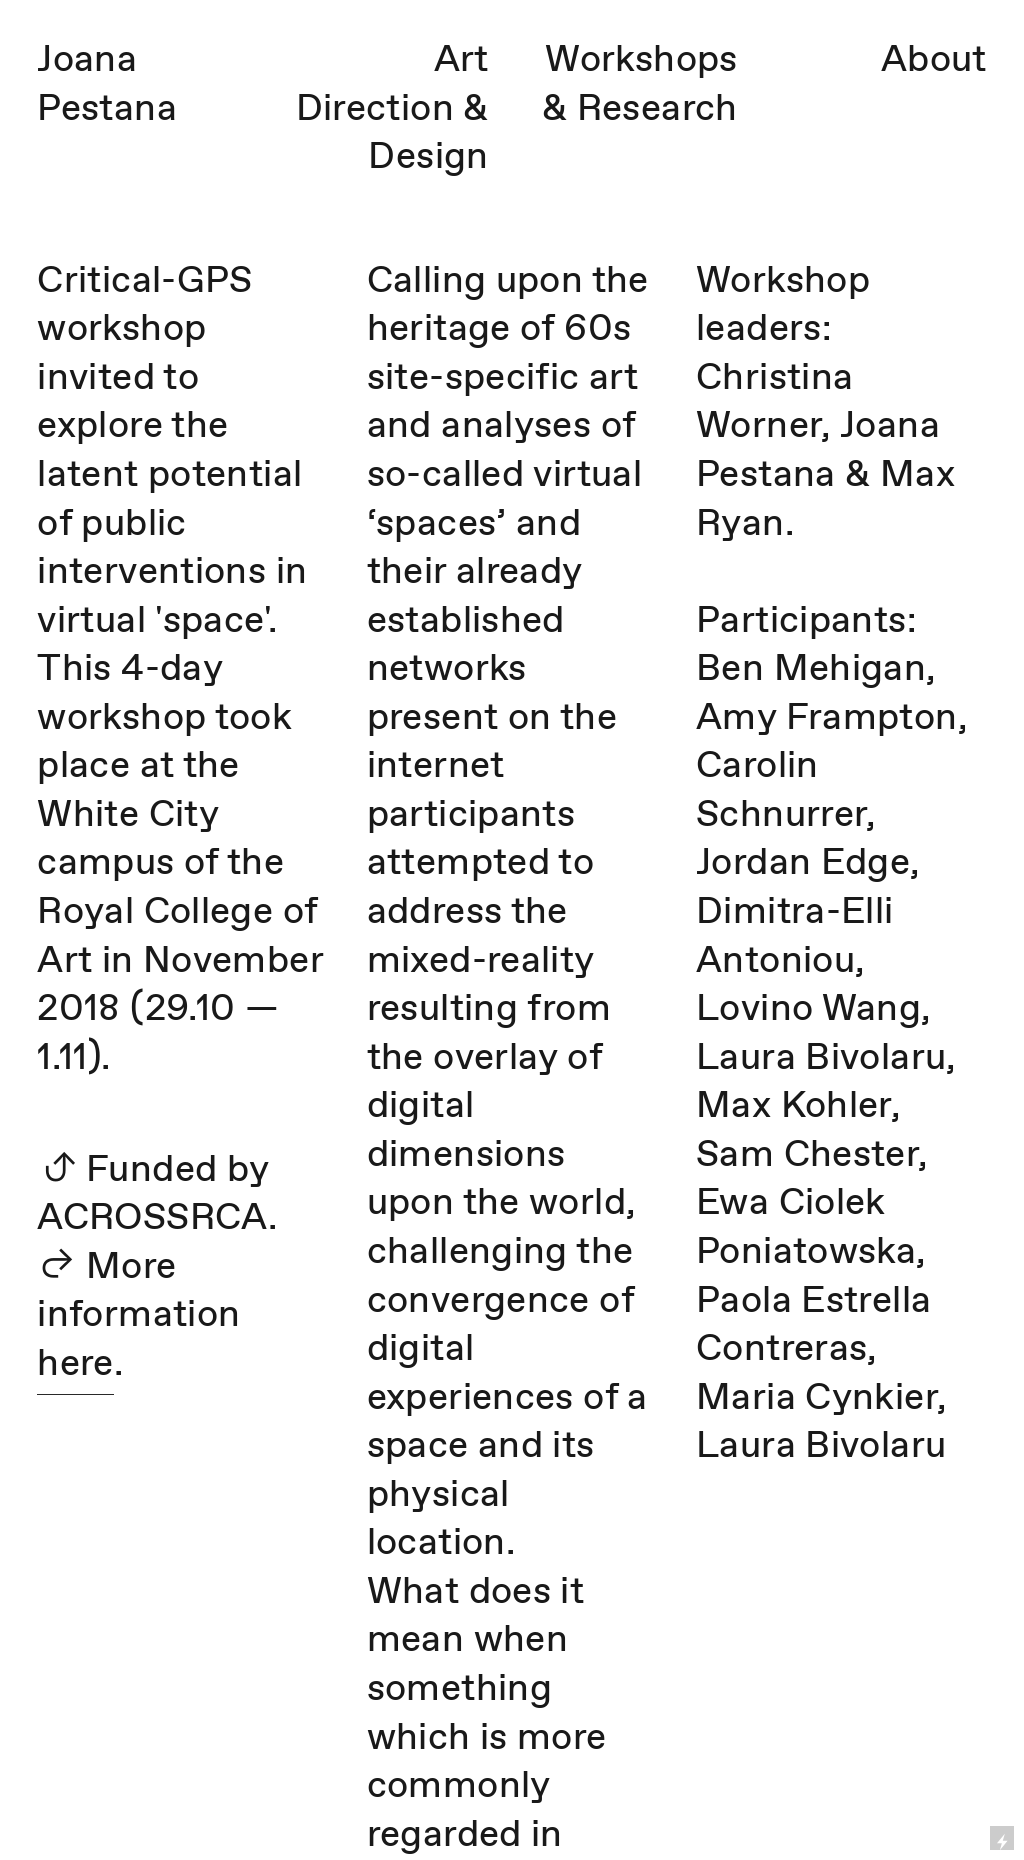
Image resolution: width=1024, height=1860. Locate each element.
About (934, 61)
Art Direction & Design (392, 109)
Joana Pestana (107, 85)
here (75, 1365)
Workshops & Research (640, 85)
